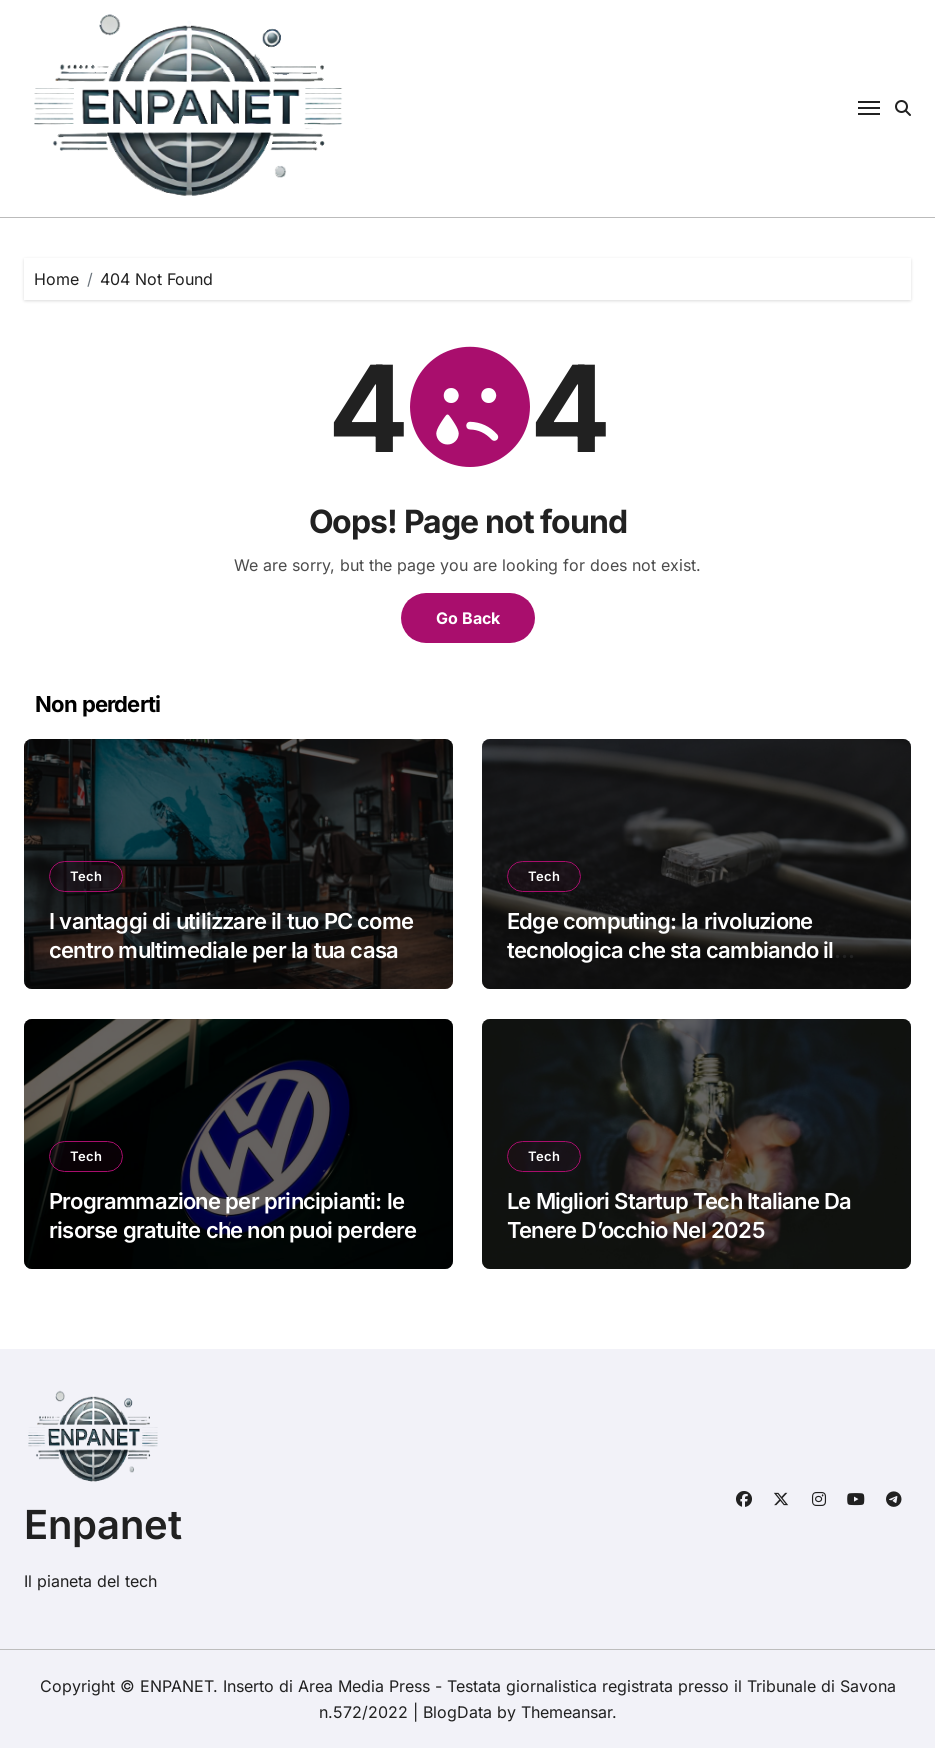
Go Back (468, 618)
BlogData (457, 1712)
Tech (86, 876)
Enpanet (103, 1524)
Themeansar (566, 1712)
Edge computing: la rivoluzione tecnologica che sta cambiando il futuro (670, 949)
